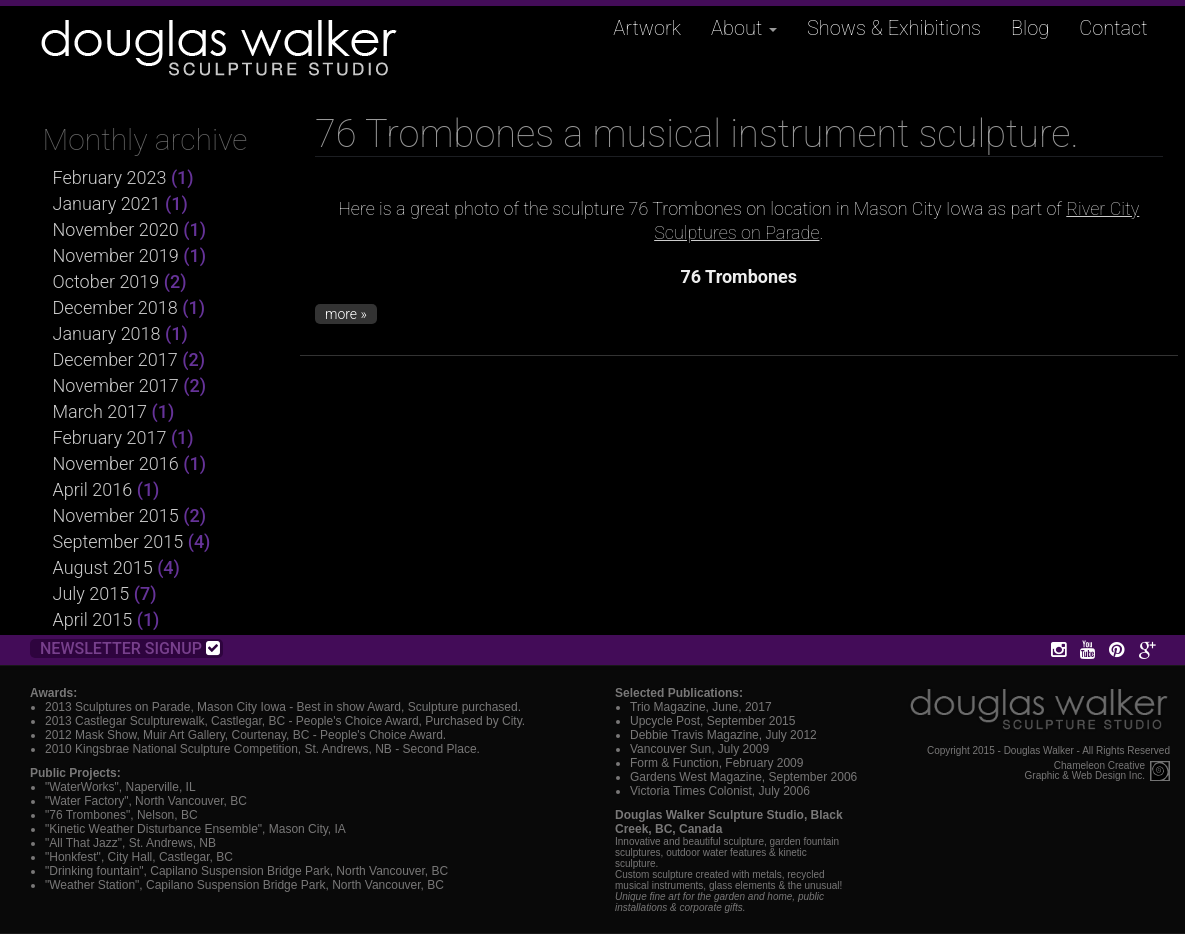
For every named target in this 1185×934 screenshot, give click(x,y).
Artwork (647, 28)
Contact (1113, 28)
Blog (1030, 28)
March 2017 (100, 411)
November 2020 (116, 229)
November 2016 (116, 463)
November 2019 (116, 255)
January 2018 (107, 333)
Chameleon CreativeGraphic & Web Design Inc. (1085, 771)
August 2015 (103, 567)
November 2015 (116, 515)
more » (346, 314)
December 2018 (115, 307)
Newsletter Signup (130, 648)
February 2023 (110, 177)
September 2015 (118, 541)
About (744, 28)
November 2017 (116, 385)
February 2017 (110, 437)
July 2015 (91, 593)
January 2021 (107, 203)
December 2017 (115, 359)
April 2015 (93, 619)
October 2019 (106, 281)
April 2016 (93, 489)
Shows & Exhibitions (894, 28)
